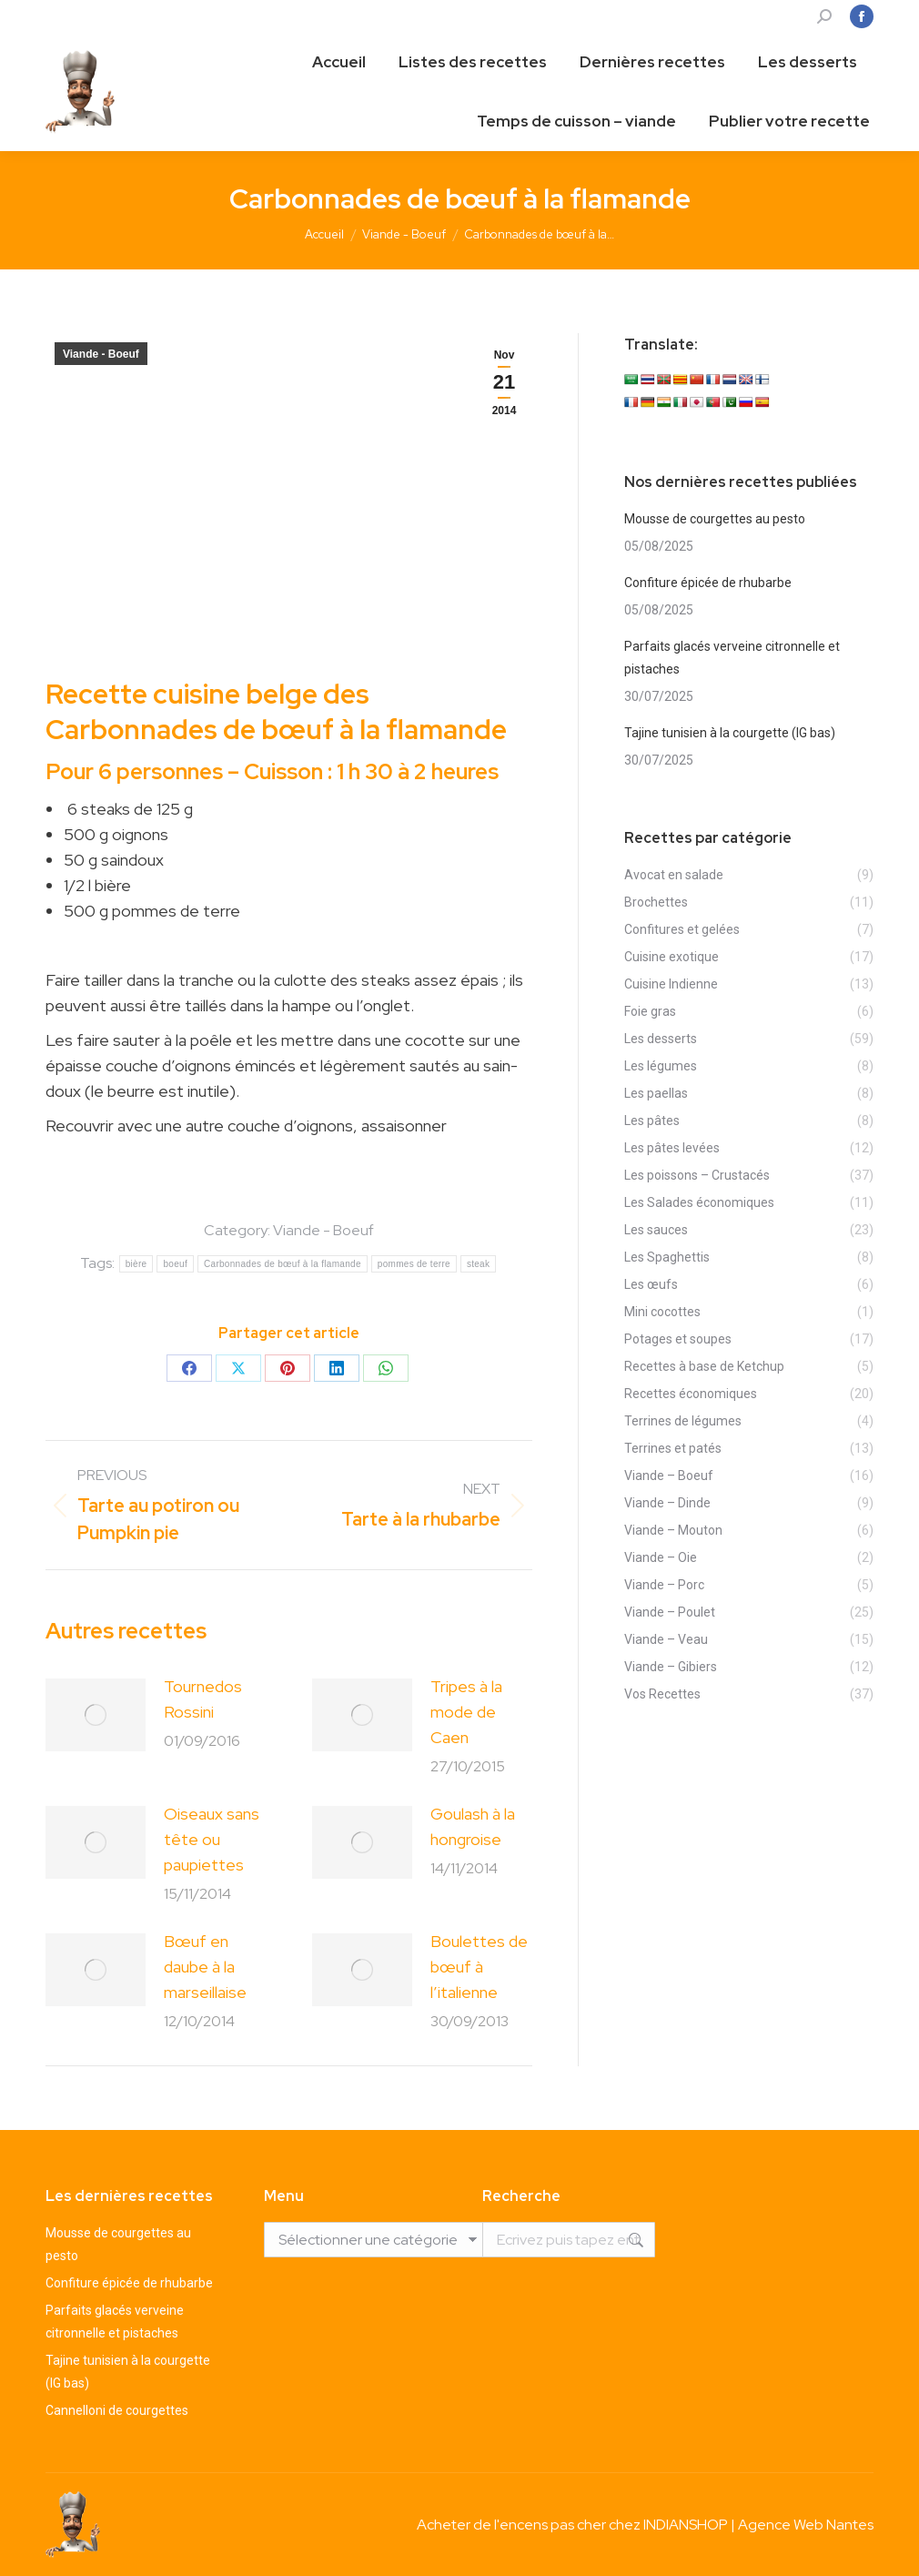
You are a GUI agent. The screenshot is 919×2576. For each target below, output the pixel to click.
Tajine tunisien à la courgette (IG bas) (729, 732)
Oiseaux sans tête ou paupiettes (211, 1839)
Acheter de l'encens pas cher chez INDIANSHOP (572, 2524)
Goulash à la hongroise (472, 1826)
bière (136, 1264)
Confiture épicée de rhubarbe (708, 582)
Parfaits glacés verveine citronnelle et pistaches (732, 657)
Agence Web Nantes (806, 2524)
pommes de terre (414, 1264)
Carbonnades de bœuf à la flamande (282, 1264)
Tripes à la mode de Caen (466, 1712)
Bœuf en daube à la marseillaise (205, 1967)
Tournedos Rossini (203, 1699)
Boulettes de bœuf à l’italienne (479, 1967)
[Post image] (95, 1714)
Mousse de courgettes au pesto (714, 519)
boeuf (175, 1264)
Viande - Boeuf (101, 354)
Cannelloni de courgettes (116, 2410)
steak (478, 1264)
